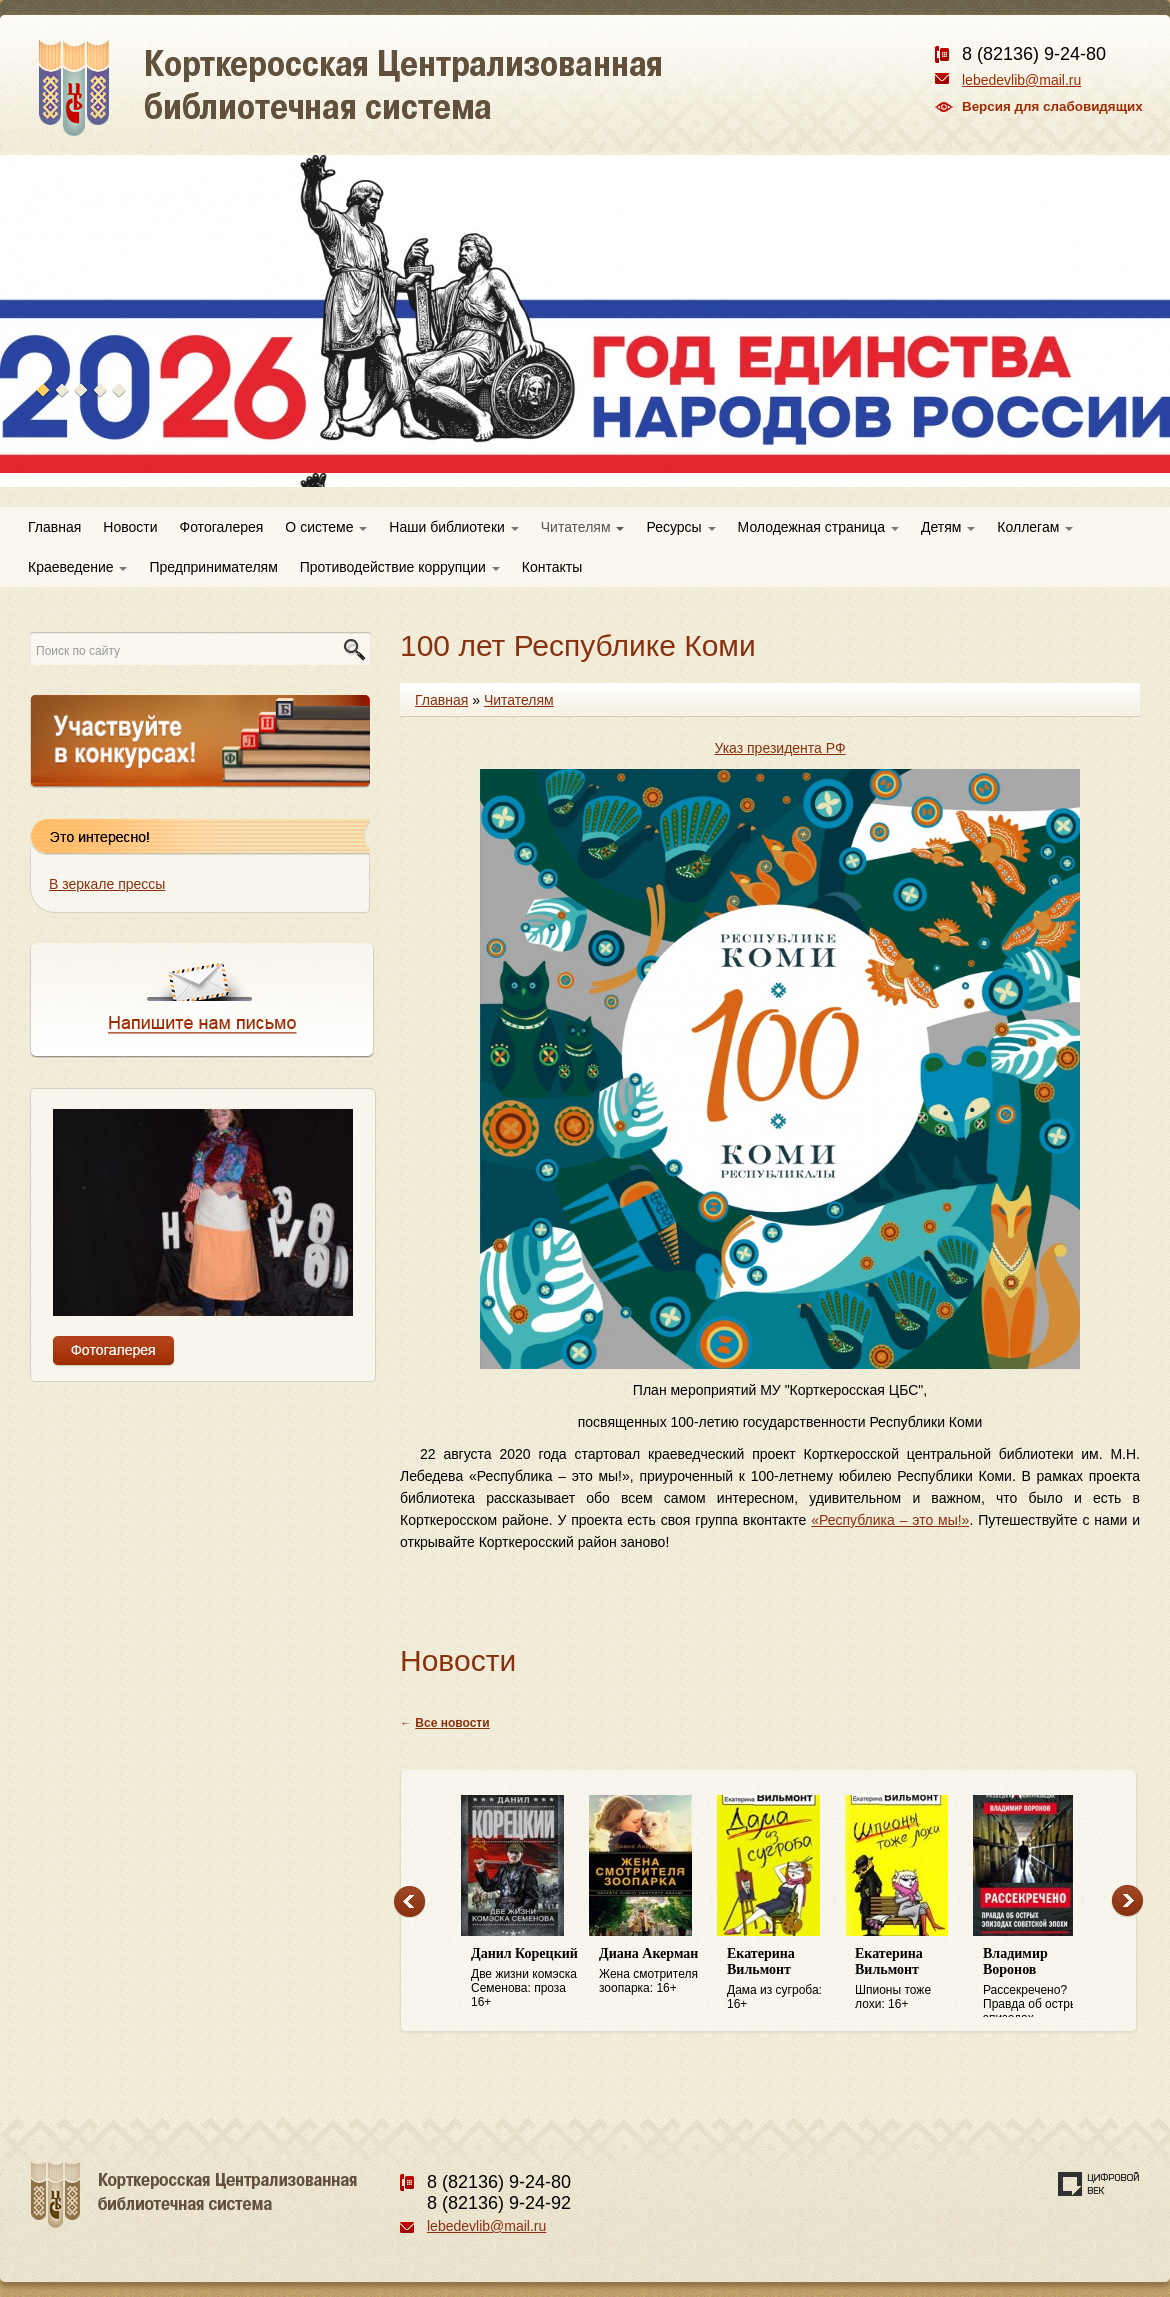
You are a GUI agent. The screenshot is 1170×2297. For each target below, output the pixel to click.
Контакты (552, 567)
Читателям (583, 527)
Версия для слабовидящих (1052, 106)
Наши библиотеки (453, 527)
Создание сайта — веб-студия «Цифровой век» (1099, 2184)
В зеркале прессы (107, 884)
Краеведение (77, 567)
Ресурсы (680, 527)
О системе (326, 527)
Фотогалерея (222, 527)
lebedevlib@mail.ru (1021, 80)
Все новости (452, 1723)
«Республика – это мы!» (890, 1520)
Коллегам (1035, 527)
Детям (948, 527)
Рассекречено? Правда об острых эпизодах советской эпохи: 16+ (1037, 1982)
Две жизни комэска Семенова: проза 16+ (525, 1977)
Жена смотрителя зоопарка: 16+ (653, 1970)
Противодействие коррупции (400, 567)
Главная (54, 527)
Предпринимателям (213, 567)
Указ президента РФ (779, 748)
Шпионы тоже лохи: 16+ (909, 1978)
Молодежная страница (818, 527)
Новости (130, 527)
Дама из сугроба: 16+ (781, 1978)
